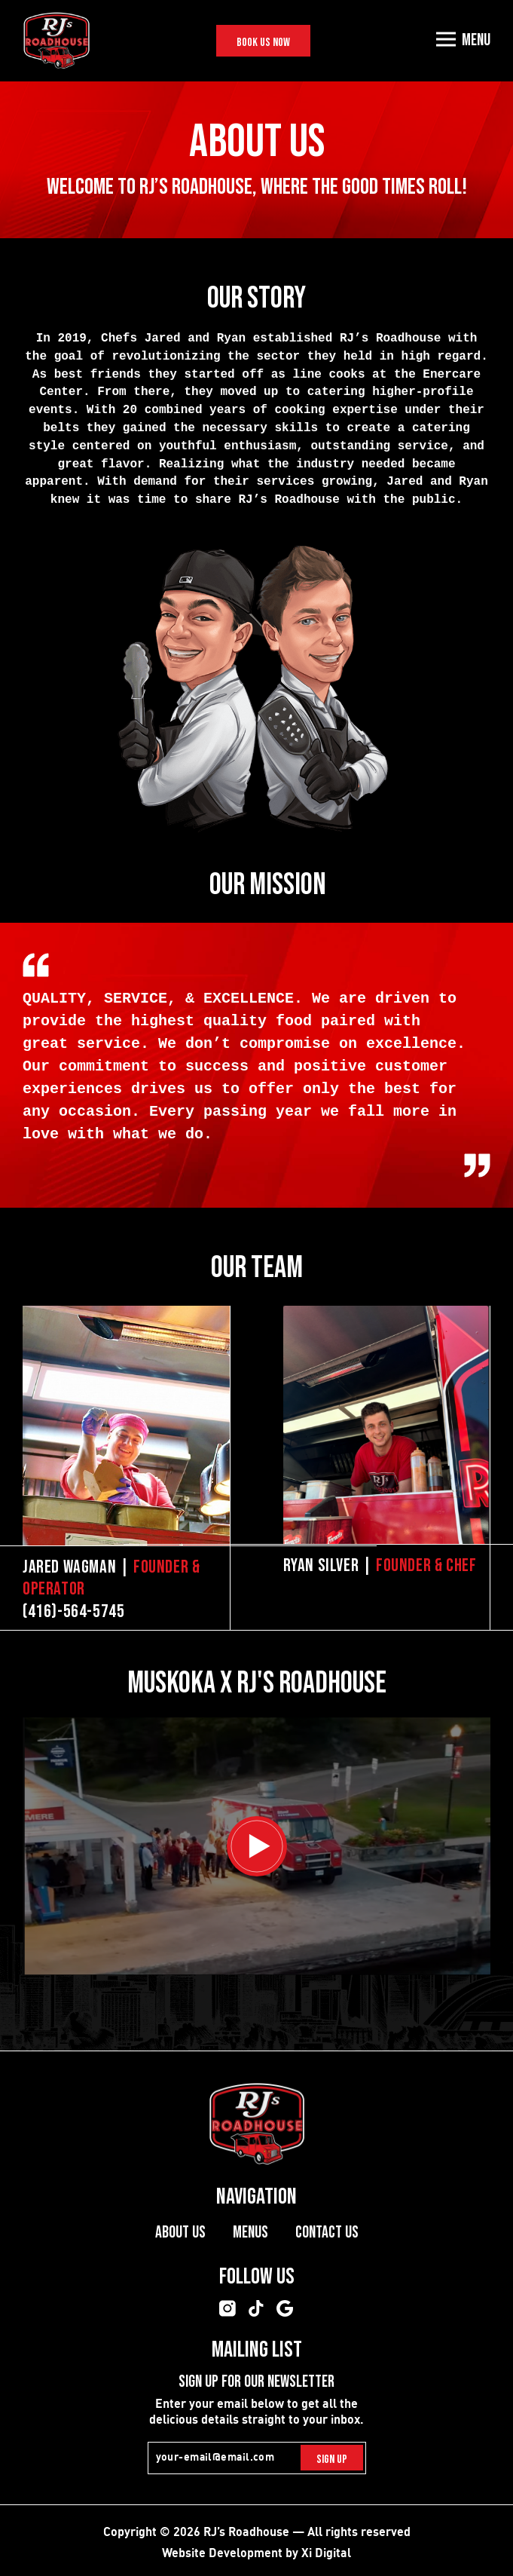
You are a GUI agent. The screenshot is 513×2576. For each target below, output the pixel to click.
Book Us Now (263, 42)
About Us (180, 2233)
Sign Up (331, 2459)
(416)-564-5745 (73, 1611)
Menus (250, 2233)
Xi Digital (326, 2552)
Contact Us (327, 2233)
